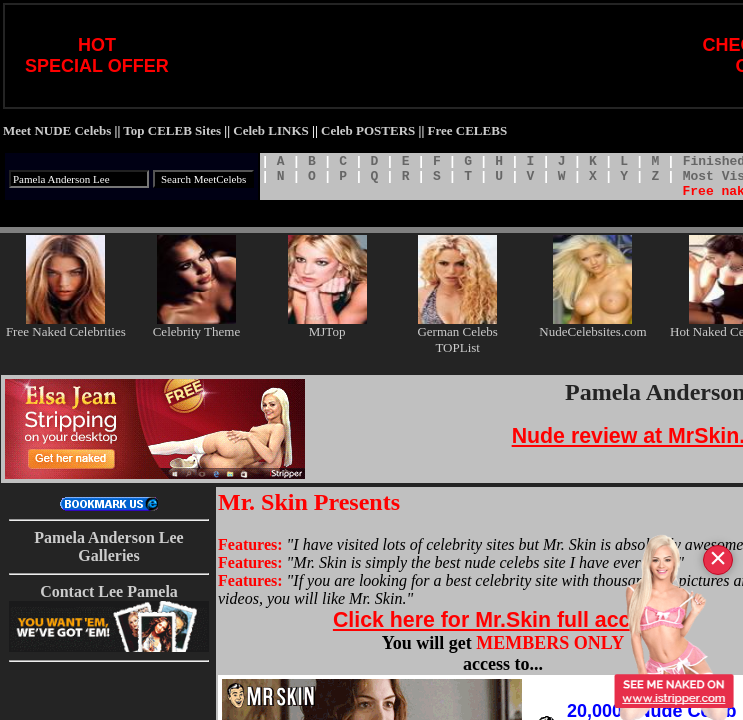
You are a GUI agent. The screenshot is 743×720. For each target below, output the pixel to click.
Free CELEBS (468, 130)
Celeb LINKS (270, 130)
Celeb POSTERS (368, 130)
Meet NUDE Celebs (57, 130)
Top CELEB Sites (172, 130)
